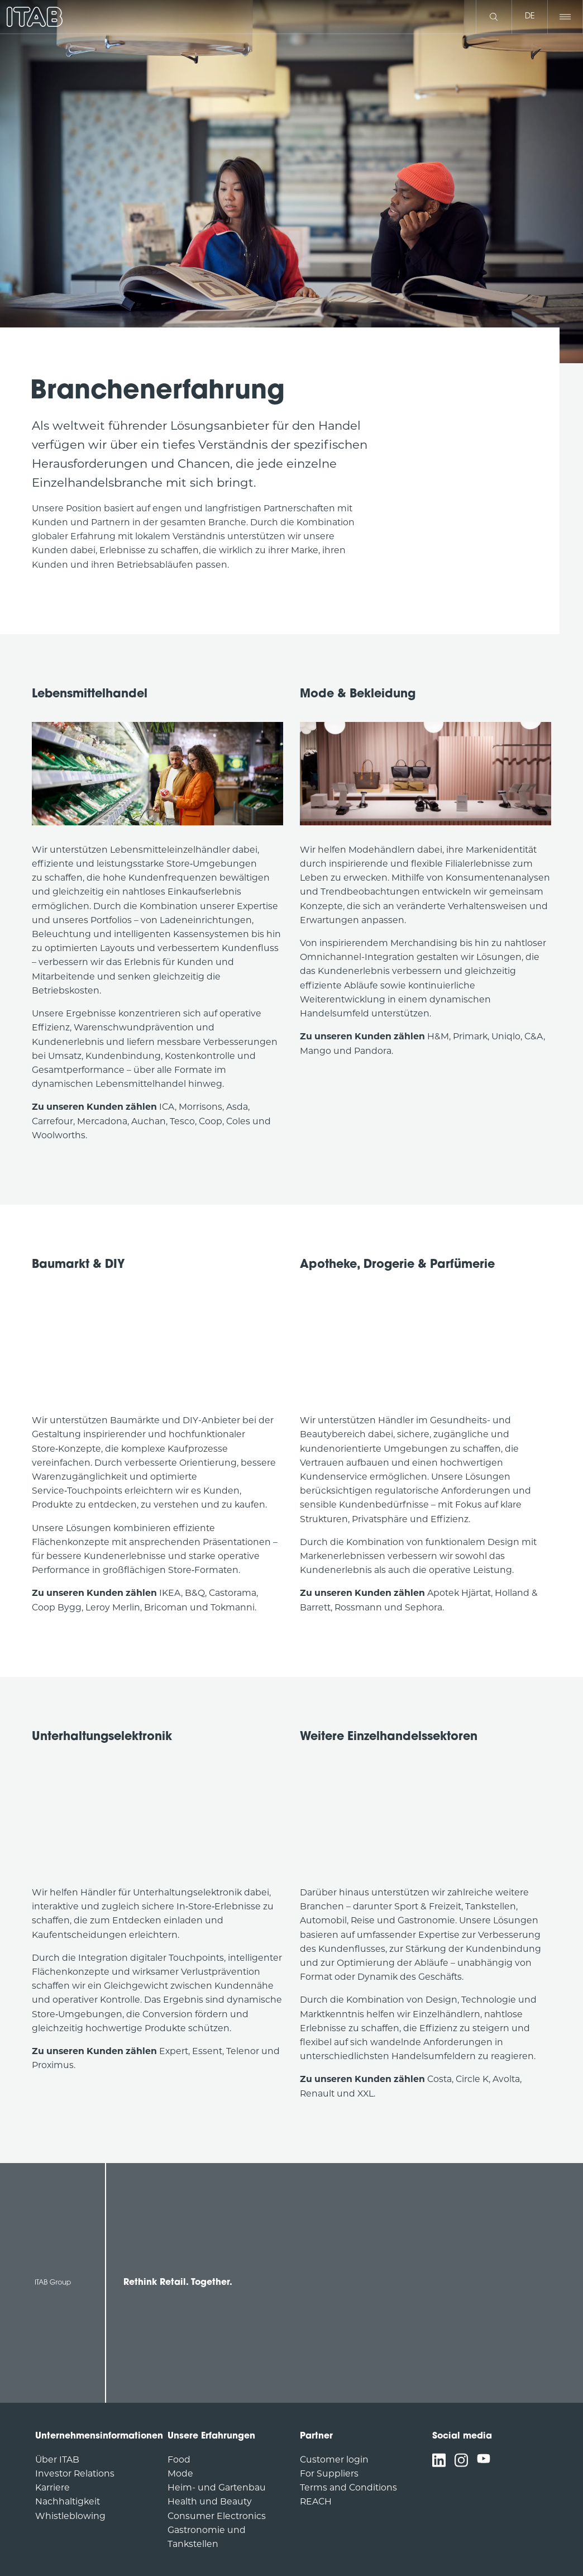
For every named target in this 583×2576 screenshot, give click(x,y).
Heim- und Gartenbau (217, 2487)
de (530, 16)
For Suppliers (329, 2473)
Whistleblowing (70, 2516)
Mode (180, 2473)
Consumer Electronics (217, 2516)
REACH (316, 2501)
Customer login (334, 2459)
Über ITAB (57, 2459)
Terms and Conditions (348, 2487)
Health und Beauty (210, 2501)
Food (179, 2459)
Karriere (52, 2487)
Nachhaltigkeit (67, 2501)
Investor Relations (74, 2473)
